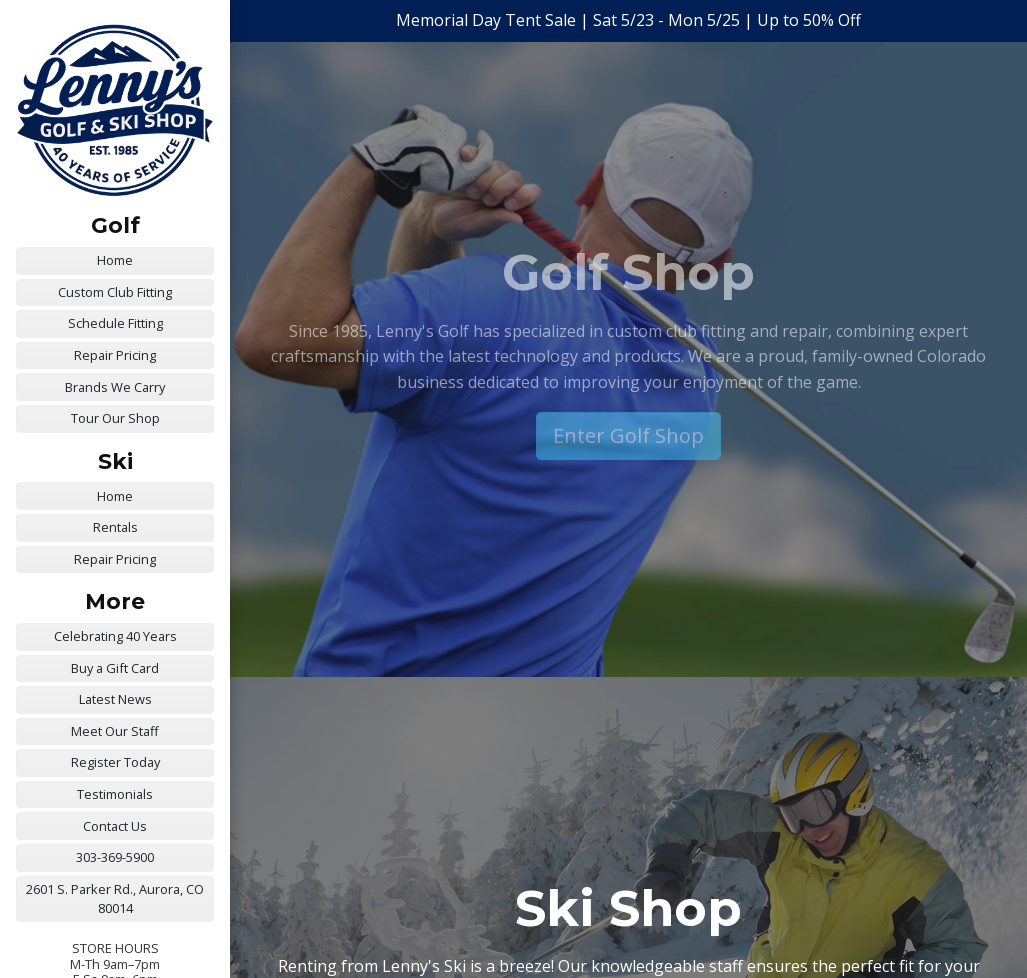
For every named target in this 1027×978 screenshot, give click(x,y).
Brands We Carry (115, 387)
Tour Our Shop (115, 418)
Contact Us (115, 826)
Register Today (115, 762)
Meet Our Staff (115, 731)
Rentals (115, 527)
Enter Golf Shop (628, 435)
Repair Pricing (115, 355)
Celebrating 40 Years (115, 636)
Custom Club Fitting (115, 292)
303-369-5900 (115, 857)
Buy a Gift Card (115, 668)
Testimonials (115, 794)
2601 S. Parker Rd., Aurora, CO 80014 (115, 898)
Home (115, 260)
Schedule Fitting (115, 323)
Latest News (115, 699)
